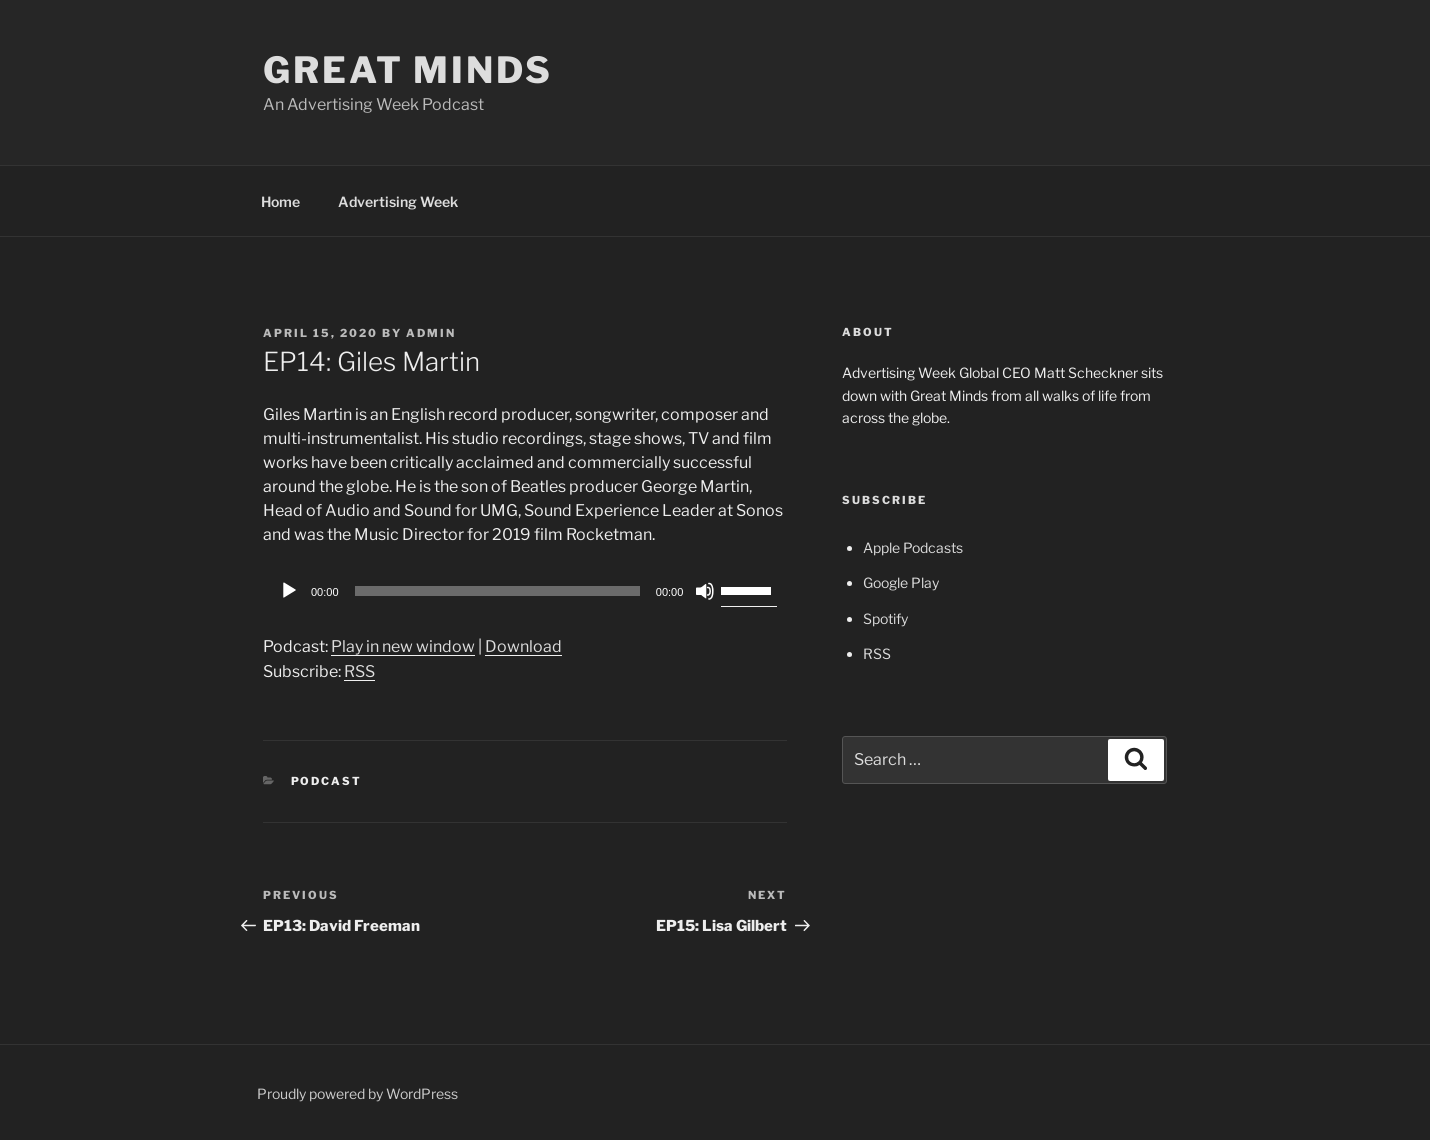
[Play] (289, 591)
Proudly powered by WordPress (357, 1093)
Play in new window (403, 646)
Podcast (327, 781)
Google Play (901, 582)
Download (523, 646)
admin (431, 333)
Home (280, 201)
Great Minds (408, 70)
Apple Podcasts (913, 547)
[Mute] (705, 591)
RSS (359, 671)
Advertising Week (398, 201)
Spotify (885, 618)
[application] (525, 591)
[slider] (497, 591)
